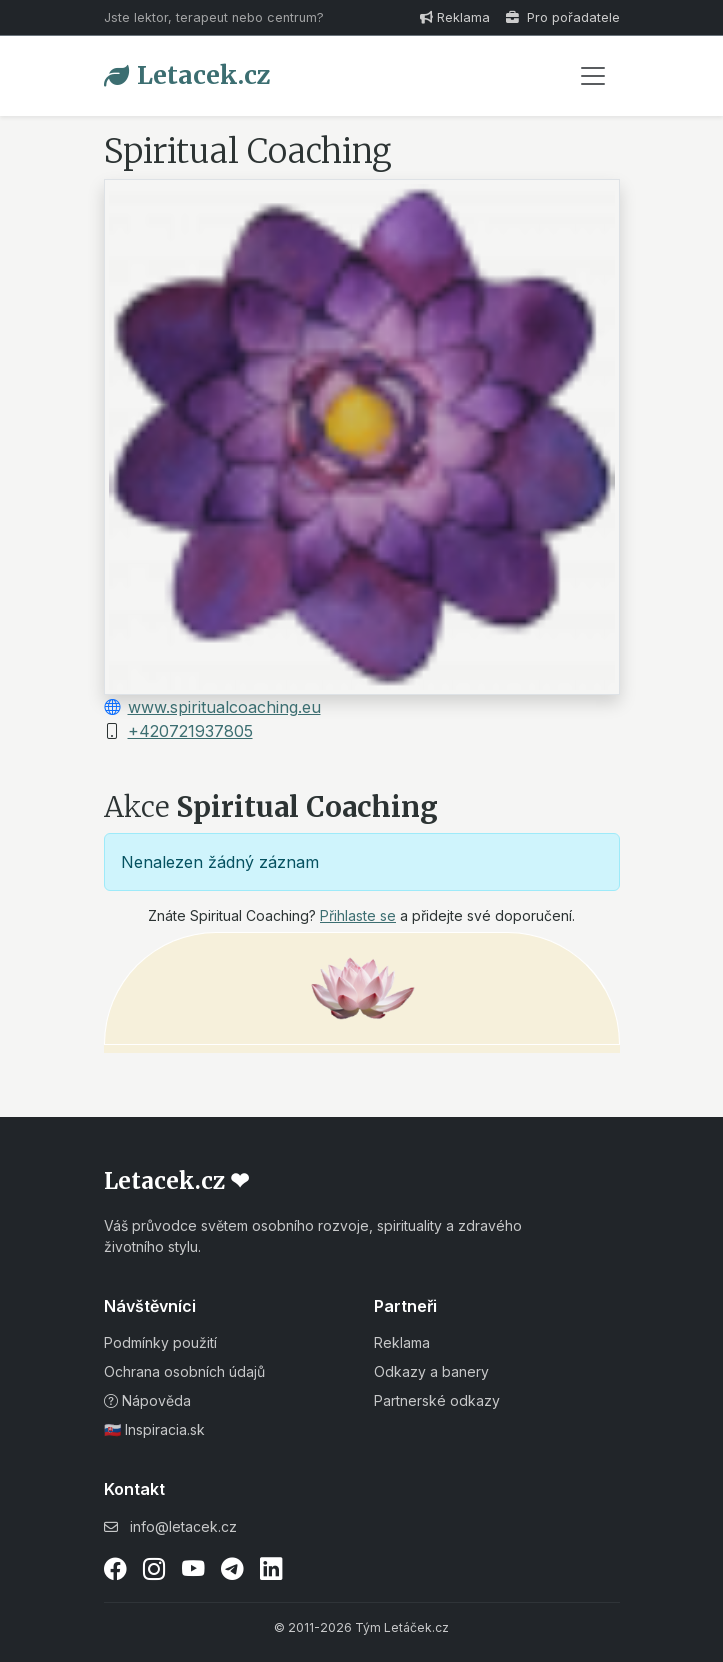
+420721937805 (190, 731)
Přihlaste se (358, 915)
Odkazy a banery (431, 1371)
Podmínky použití (160, 1342)
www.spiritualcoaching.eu (224, 707)
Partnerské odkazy (437, 1400)
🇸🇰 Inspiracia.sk (154, 1429)
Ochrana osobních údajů (184, 1371)
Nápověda (147, 1400)
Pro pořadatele (563, 17)
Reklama (455, 17)
